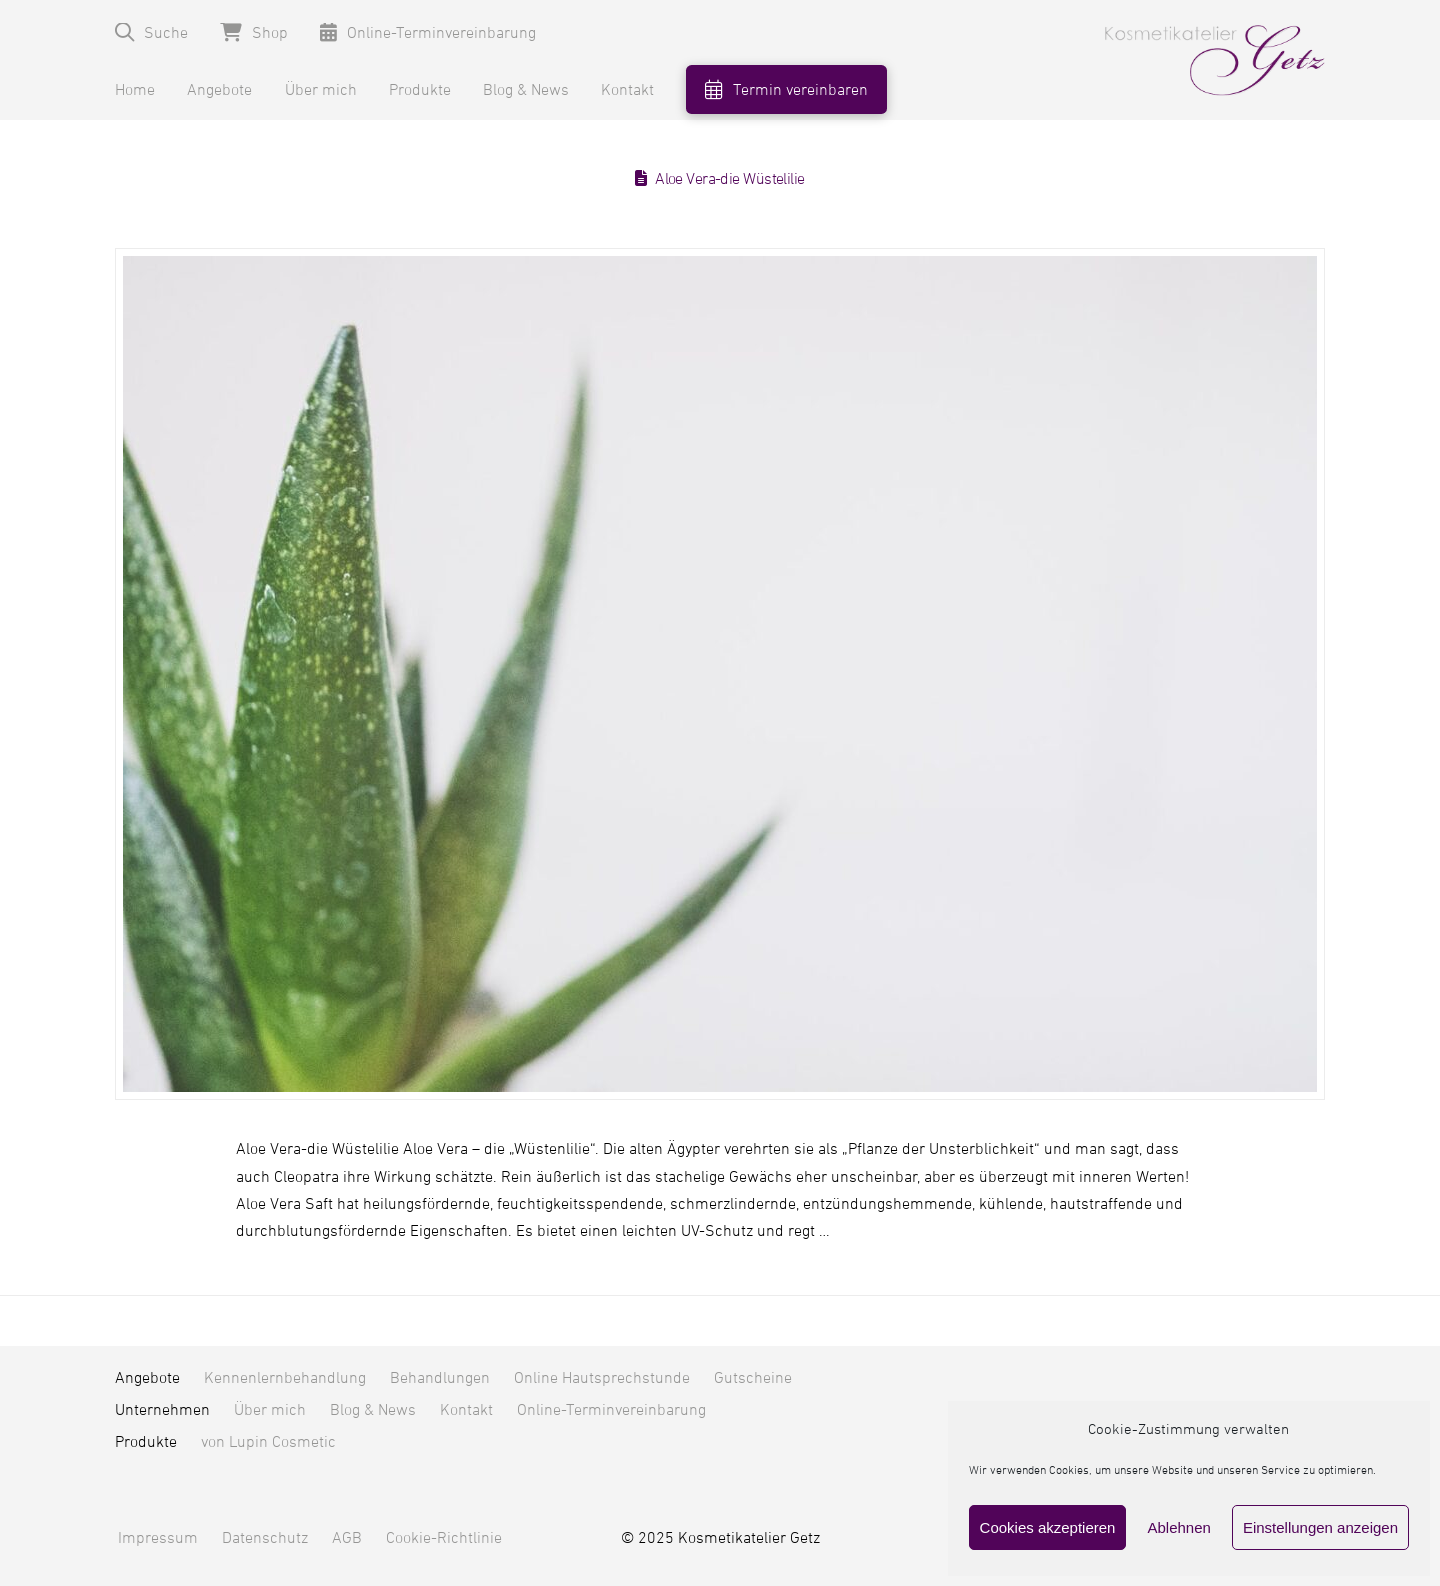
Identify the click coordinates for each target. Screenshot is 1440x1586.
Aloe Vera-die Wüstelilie (730, 179)
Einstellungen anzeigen (1320, 1527)
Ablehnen (1178, 1527)
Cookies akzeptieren (1048, 1527)
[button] (151, 32)
